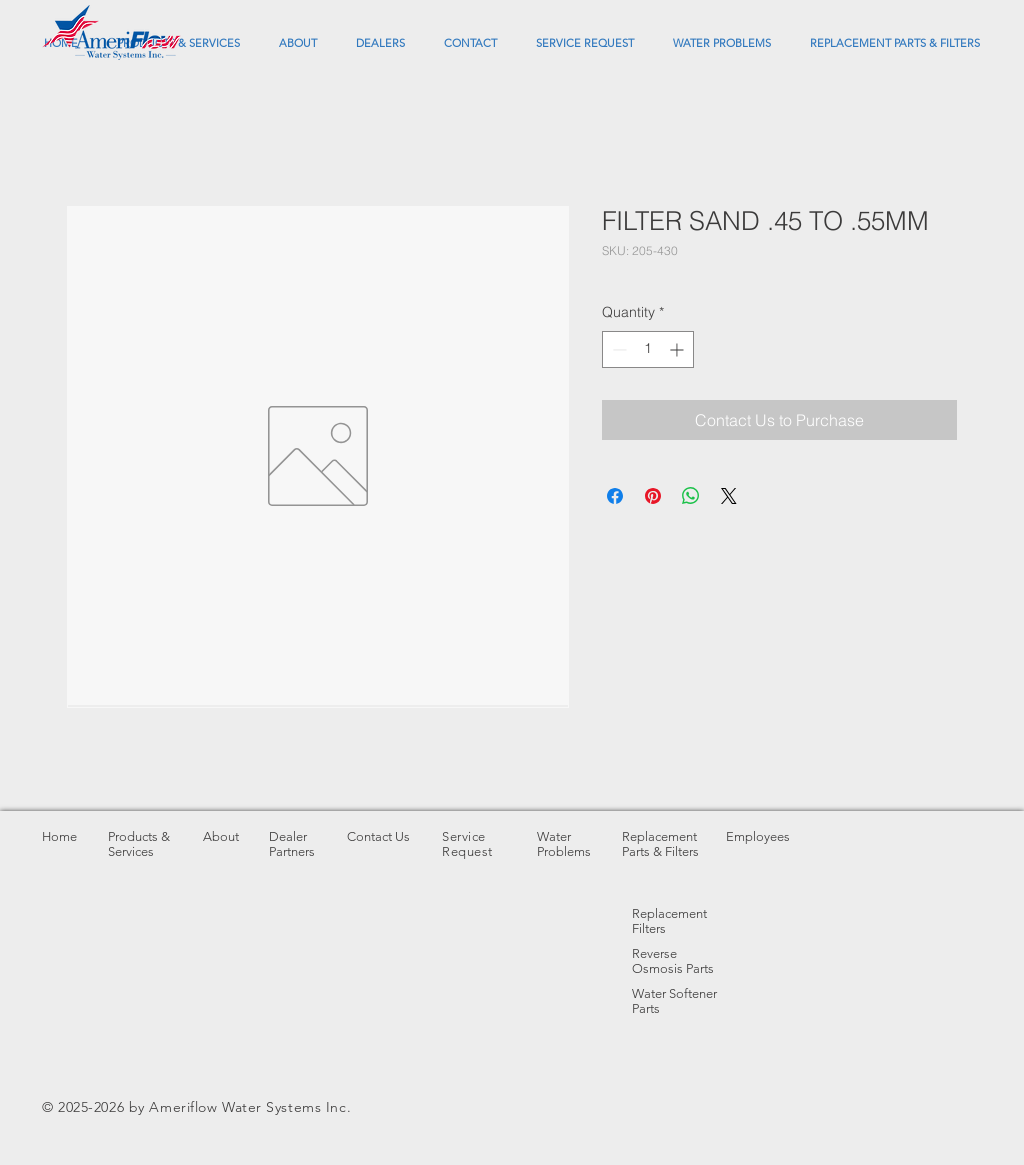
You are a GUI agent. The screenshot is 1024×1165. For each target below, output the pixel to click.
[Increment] (678, 349)
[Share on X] (729, 496)
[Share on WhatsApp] (691, 496)
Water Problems (564, 844)
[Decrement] (617, 349)
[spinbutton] (648, 349)
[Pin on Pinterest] (653, 496)
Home (59, 836)
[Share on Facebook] (615, 496)
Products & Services (139, 844)
